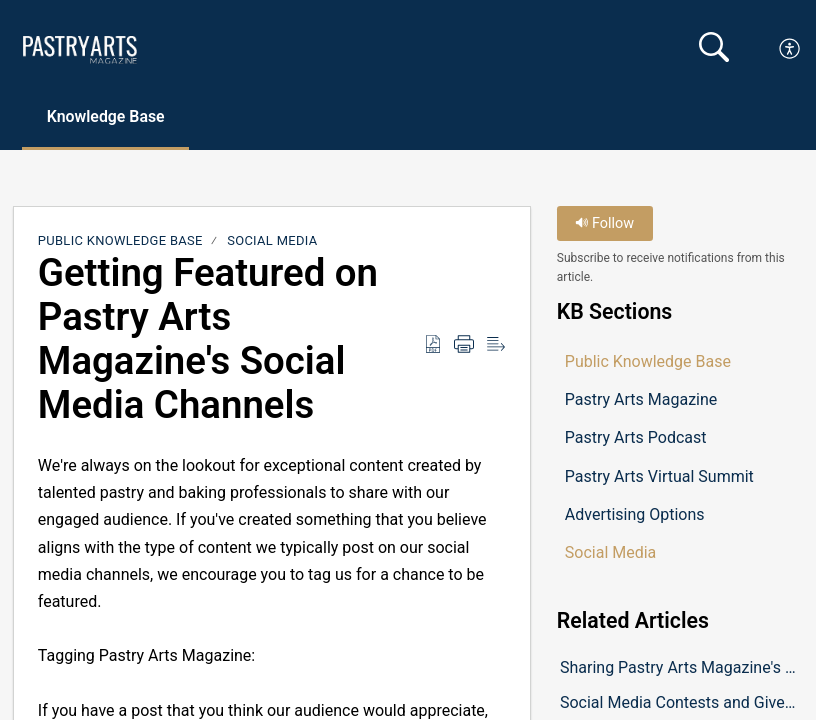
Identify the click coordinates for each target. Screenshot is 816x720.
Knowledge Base (107, 116)
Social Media (272, 240)
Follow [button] (604, 223)
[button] (790, 49)
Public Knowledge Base (120, 240)
